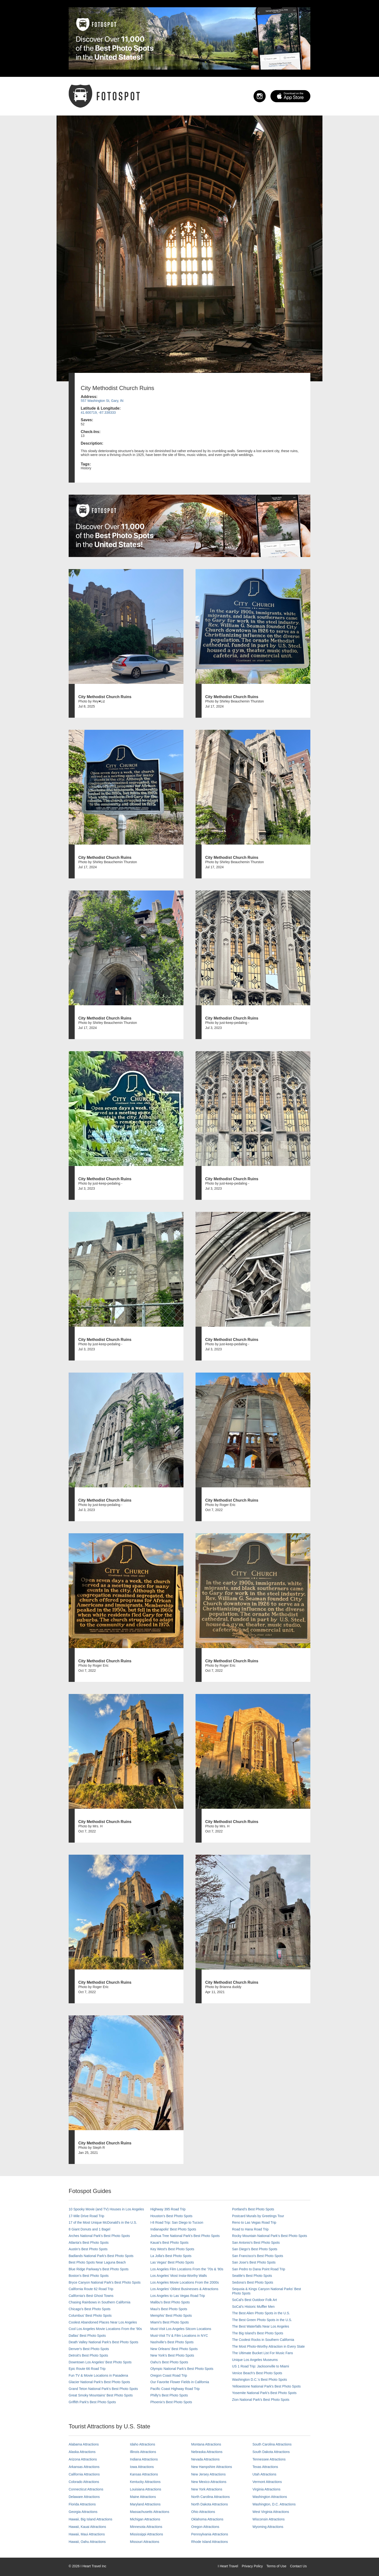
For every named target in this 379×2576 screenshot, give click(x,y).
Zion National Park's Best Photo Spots (260, 2400)
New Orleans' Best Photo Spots (174, 2349)
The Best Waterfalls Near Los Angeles (260, 2326)
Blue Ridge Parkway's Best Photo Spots (99, 2269)
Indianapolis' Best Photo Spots (173, 2229)
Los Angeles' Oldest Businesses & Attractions (184, 2289)
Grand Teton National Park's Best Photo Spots (103, 2389)
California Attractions (84, 2474)
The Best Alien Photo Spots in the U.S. (261, 2313)
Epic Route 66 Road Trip (87, 2369)
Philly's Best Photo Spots (169, 2395)
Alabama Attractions (84, 2444)
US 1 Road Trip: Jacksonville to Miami (260, 2366)
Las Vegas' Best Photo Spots (172, 2262)
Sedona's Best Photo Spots (252, 2282)
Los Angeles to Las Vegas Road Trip (177, 2296)
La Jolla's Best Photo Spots (170, 2256)
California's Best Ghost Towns (91, 2296)
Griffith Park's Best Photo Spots (92, 2402)
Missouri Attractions (144, 2542)
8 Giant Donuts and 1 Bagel (89, 2229)
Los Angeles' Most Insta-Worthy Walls (178, 2276)
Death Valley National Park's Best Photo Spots (103, 2342)
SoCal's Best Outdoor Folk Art (254, 2300)
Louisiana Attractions (145, 2489)
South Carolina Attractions (272, 2444)
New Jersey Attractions (208, 2474)
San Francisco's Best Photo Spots (257, 2256)
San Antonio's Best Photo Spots (256, 2242)
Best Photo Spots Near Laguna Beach (97, 2262)
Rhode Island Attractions (209, 2542)
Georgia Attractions (83, 2512)
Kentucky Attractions (145, 2482)
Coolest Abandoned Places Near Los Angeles (103, 2322)
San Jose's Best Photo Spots (254, 2262)
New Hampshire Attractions (211, 2467)
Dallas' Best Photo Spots (87, 2335)
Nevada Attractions (205, 2459)
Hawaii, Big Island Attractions (90, 2519)
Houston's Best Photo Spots (171, 2216)
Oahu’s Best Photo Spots (169, 2362)
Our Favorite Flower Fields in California (179, 2382)
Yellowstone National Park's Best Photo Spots (266, 2386)
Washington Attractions (270, 2497)
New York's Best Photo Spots (172, 2355)
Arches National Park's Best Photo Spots (99, 2236)
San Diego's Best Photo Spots (254, 2249)
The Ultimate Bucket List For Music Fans (262, 2353)
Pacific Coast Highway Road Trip (175, 2389)
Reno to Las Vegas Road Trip (254, 2222)
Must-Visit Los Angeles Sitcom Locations (180, 2329)
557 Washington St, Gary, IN (102, 401)
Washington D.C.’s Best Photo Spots (259, 2379)
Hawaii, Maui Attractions (87, 2534)
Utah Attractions (265, 2474)
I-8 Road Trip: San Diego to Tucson (176, 2222)
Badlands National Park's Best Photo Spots (101, 2256)
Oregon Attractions (205, 2527)
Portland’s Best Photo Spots (253, 2209)
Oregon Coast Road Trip (168, 2375)
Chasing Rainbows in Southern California (99, 2302)
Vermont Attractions (267, 2482)
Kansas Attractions (144, 2474)
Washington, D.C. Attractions (274, 2504)
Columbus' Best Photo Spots (90, 2315)
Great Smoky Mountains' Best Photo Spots (101, 2395)
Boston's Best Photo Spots (89, 2276)
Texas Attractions (265, 2467)
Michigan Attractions (145, 2519)
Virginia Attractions (267, 2489)
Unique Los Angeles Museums (255, 2360)
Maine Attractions (143, 2497)
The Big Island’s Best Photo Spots (257, 2333)
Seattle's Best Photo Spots (252, 2276)
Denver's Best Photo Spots (89, 2349)
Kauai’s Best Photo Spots (169, 2242)
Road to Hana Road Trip (250, 2229)
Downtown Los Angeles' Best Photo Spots (100, 2362)
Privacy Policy (252, 2566)
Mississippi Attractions (146, 2534)
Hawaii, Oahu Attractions (87, 2542)
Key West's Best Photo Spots (172, 2249)
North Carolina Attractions (210, 2497)
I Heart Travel (228, 2566)
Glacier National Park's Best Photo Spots (99, 2382)
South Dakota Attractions (271, 2452)
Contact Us (298, 2566)
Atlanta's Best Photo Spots (89, 2242)
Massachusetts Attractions (149, 2512)
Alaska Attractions (82, 2452)
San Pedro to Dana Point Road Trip (258, 2269)
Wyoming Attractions (268, 2527)
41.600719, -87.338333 (98, 412)
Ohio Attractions (203, 2512)
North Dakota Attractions (209, 2504)
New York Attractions (206, 2489)
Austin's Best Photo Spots (88, 2249)
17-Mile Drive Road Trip (86, 2216)
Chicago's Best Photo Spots (89, 2309)
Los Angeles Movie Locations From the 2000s (184, 2282)
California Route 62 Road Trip (91, 2289)
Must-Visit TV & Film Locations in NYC (179, 2335)
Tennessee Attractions (269, 2459)
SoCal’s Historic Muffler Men (253, 2306)
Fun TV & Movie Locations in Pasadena (98, 2375)
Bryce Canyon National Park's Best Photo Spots (105, 2282)
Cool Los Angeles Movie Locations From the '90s (105, 2329)
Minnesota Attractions (146, 2527)
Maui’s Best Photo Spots (168, 2309)
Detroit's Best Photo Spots (88, 2355)
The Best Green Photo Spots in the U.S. (262, 2320)
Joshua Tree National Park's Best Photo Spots (185, 2236)
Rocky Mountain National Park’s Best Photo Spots (269, 2236)
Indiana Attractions (144, 2459)
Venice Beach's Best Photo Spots (257, 2373)
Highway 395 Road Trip (168, 2209)
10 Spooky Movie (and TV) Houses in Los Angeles (106, 2209)
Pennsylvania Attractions (209, 2534)
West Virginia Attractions (271, 2512)
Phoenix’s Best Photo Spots (171, 2402)
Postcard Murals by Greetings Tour (258, 2216)
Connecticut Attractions (86, 2489)
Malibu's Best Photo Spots (170, 2302)
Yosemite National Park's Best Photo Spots (264, 2393)
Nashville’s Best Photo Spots (172, 2342)
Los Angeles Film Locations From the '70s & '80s (186, 2269)
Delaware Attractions (84, 2497)
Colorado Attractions (84, 2482)
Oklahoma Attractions (207, 2519)
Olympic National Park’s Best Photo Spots (181, 2369)
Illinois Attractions (143, 2452)
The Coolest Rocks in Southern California (263, 2340)
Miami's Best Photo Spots (169, 2322)
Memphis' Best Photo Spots (171, 2315)
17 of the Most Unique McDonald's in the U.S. (103, 2222)
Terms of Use (276, 2566)
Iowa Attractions (142, 2467)
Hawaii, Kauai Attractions (87, 2527)
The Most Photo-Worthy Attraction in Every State (268, 2346)
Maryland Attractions (145, 2504)
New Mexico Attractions (208, 2482)
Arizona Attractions (83, 2459)
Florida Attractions (82, 2504)
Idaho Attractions (142, 2444)
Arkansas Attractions (84, 2467)
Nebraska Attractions (206, 2452)
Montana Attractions (206, 2444)
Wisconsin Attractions (269, 2519)
